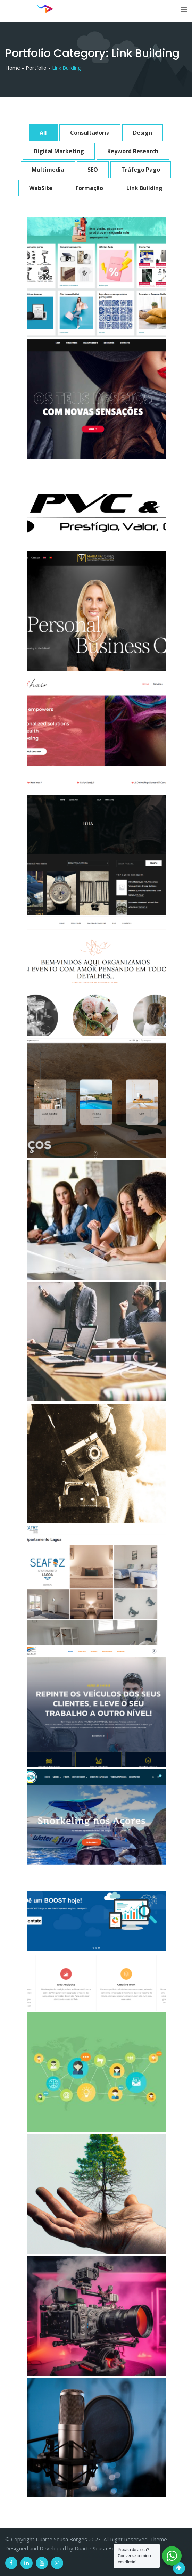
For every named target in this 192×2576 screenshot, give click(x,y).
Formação (89, 188)
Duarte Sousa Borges (100, 2548)
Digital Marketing (59, 151)
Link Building (144, 188)
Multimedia (48, 169)
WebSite (40, 188)
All (43, 133)
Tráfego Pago (140, 169)
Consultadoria (90, 133)
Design (142, 133)
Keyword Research (132, 151)
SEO (92, 169)
